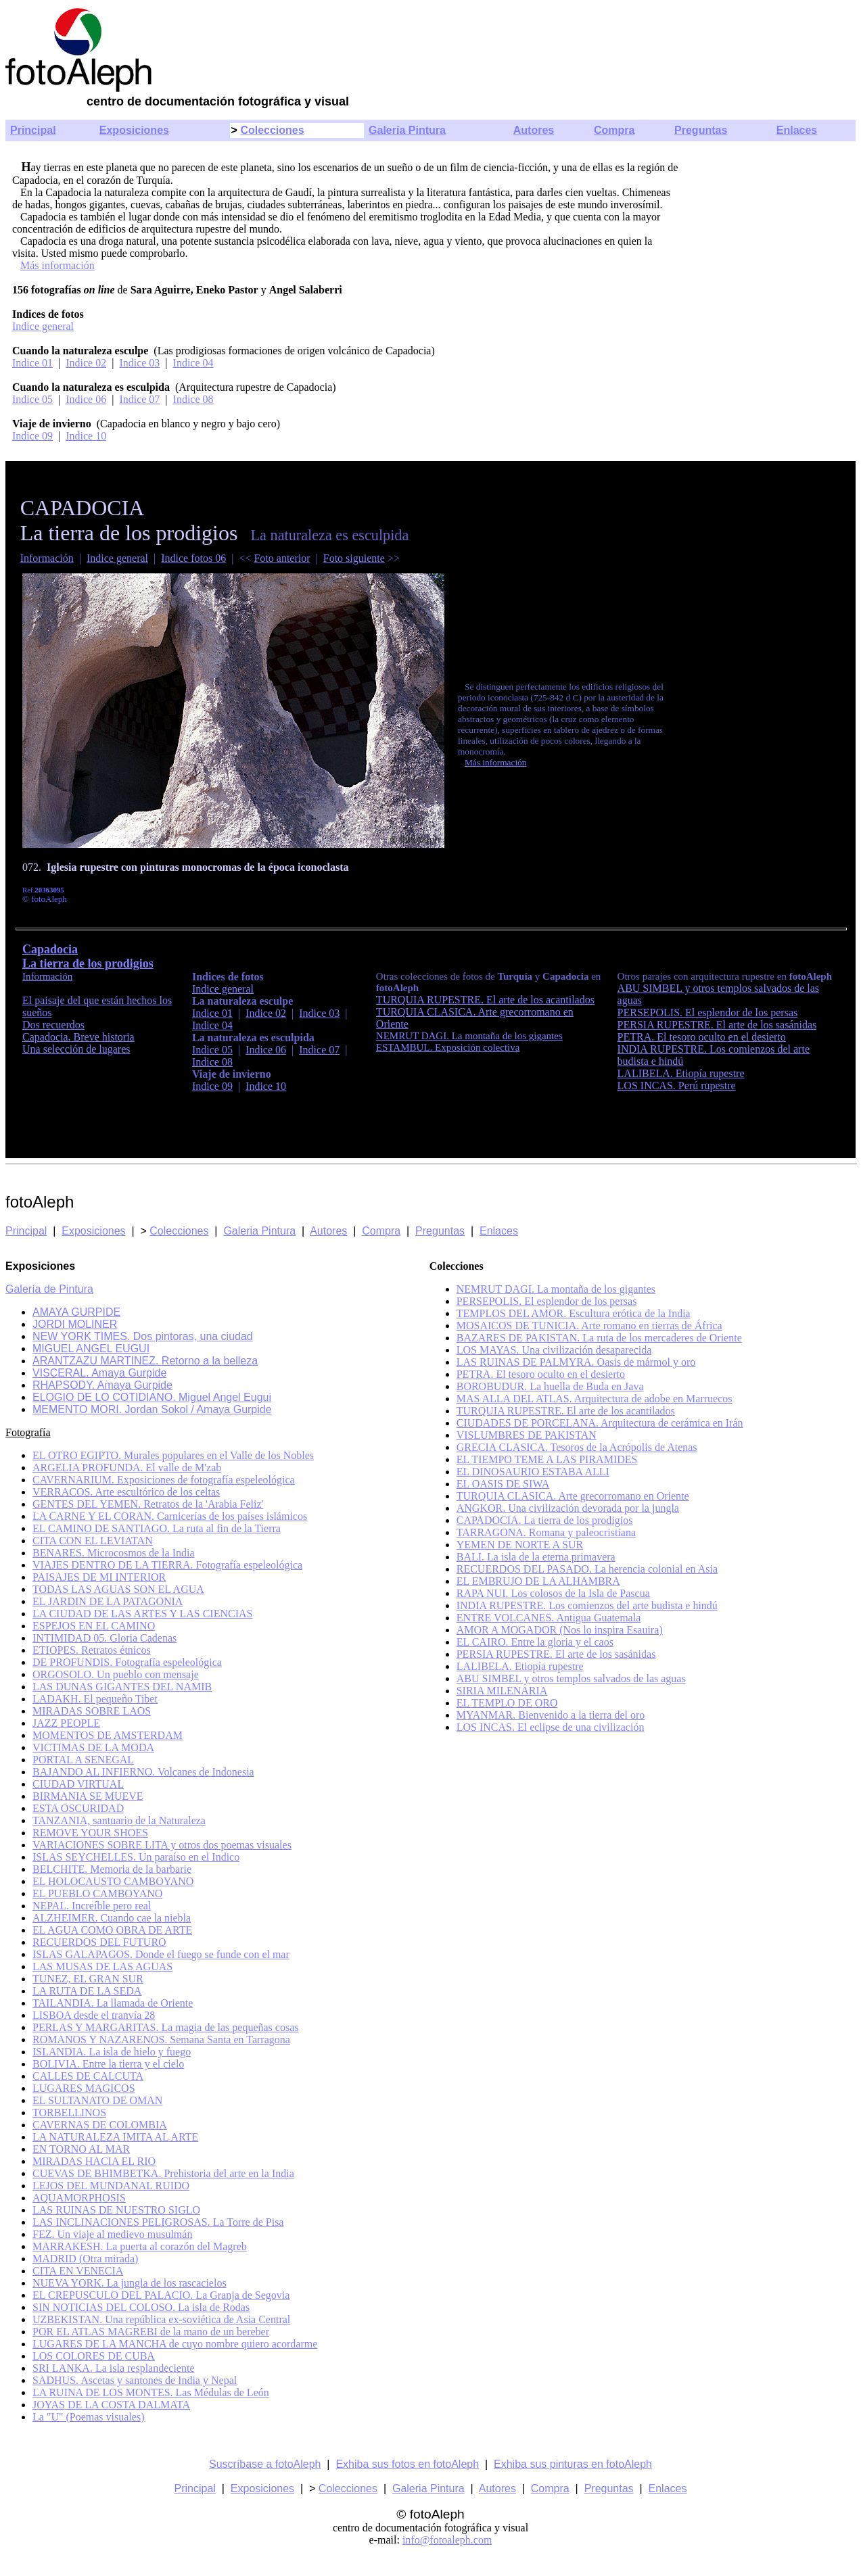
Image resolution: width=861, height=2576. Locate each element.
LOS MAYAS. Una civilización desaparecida (554, 1350)
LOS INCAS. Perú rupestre (677, 1085)
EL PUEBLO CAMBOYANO (97, 1893)
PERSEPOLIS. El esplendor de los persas (708, 1012)
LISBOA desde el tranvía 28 (93, 2015)
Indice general (43, 326)
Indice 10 (86, 436)
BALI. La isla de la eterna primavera (536, 1557)
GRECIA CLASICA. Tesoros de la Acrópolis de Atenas (577, 1447)
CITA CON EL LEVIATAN (92, 1540)
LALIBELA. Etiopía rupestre (681, 1073)
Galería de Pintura (49, 1289)
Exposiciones (134, 130)
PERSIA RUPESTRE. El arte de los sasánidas (717, 1024)
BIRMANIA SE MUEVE (87, 1796)
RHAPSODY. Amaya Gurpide (102, 1385)
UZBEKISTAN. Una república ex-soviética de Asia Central (161, 2319)
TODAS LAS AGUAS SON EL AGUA (118, 1589)
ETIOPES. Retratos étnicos (91, 1650)
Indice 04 (193, 362)
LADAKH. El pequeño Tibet (95, 1698)
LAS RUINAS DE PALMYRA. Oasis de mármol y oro (576, 1362)
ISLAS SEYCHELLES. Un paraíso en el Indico (135, 1857)
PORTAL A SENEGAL (83, 1759)
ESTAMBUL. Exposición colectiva (448, 1047)
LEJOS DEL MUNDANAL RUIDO (110, 2185)
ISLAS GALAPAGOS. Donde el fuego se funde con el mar (160, 1954)
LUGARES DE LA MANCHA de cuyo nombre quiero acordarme (174, 2344)
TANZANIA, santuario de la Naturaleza (119, 1820)
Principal (33, 130)
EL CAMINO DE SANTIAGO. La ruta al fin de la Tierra (156, 1528)
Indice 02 (86, 362)
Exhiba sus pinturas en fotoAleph (573, 2464)
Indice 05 (32, 399)
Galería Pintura (407, 130)
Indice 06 (86, 399)
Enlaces (796, 130)
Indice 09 (32, 436)
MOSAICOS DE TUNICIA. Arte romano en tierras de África (589, 1325)
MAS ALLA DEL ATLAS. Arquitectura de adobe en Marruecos (594, 1398)
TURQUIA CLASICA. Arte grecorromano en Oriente (573, 1496)
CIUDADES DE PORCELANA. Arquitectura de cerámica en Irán (600, 1423)
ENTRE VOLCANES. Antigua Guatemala (549, 1617)
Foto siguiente (354, 558)
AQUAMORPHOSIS (79, 2197)
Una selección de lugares (76, 1049)
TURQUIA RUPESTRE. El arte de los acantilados (566, 1410)
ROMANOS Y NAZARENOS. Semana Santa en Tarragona (161, 2039)
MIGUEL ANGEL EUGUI (90, 1348)
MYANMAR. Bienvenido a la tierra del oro (551, 1715)
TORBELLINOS (69, 2112)
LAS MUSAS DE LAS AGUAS (102, 1966)
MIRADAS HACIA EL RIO (94, 2161)
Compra (614, 130)
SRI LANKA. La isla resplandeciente (113, 2368)
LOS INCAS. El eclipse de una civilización (551, 1727)
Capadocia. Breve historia (78, 1037)
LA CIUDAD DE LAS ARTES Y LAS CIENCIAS (142, 1613)
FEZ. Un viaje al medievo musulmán (112, 2234)
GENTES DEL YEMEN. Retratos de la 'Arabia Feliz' (147, 1504)
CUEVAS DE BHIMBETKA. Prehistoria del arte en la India (163, 2173)
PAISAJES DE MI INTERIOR (99, 1577)
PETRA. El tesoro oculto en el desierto (702, 1037)
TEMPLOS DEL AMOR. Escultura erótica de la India (574, 1313)
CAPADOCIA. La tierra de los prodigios (545, 1520)
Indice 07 (139, 399)
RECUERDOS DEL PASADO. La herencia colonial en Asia (587, 1569)
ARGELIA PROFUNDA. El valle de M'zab (126, 1467)
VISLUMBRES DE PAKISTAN (527, 1435)
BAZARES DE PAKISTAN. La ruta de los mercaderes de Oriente (599, 1337)
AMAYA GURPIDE (76, 1312)
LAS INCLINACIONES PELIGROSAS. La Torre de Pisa (157, 2222)
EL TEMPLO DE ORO (507, 1703)
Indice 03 (139, 362)
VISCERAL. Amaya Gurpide (99, 1373)
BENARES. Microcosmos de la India (113, 1552)
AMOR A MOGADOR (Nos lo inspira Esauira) (560, 1630)
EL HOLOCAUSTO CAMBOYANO (112, 1881)
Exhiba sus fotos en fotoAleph (407, 2464)
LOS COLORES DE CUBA (93, 2356)
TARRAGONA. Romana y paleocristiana (546, 1532)
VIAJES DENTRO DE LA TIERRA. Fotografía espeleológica (167, 1565)
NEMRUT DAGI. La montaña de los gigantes (469, 1035)
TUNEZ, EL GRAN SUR (87, 1978)
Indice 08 (193, 399)
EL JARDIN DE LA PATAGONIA (107, 1601)
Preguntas (700, 130)
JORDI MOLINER (74, 1324)
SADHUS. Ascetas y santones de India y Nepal (134, 2380)
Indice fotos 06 (193, 558)
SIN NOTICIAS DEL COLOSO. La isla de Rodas (141, 2307)
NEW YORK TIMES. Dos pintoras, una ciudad (142, 1336)
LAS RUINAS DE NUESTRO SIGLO (116, 2210)
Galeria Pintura (259, 1231)
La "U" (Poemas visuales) (88, 2417)
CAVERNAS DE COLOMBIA (99, 2124)
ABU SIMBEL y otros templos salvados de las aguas (571, 1678)
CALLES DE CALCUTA (87, 2076)
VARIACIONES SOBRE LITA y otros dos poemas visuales (162, 1845)
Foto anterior (282, 558)
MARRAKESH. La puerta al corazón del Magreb (139, 2246)
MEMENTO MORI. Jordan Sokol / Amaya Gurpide (152, 1409)
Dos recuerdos (53, 1024)
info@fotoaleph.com (447, 2540)
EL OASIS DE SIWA (503, 1483)
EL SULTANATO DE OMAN (97, 2100)
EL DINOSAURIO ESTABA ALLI (533, 1471)
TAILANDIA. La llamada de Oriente (112, 2003)
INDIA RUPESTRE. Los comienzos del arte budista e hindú (587, 1605)
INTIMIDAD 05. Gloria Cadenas (104, 1638)
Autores (533, 130)
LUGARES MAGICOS (83, 2088)
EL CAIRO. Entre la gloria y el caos (535, 1642)
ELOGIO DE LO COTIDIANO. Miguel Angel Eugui (151, 1397)
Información (47, 558)
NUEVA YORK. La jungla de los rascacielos (129, 2283)
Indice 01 (32, 362)
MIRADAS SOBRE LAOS (91, 1711)
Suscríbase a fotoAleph (265, 2464)
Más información (57, 265)
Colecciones (272, 130)
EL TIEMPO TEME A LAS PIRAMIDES (547, 1459)
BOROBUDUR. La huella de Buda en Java (550, 1386)
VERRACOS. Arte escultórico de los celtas (126, 1492)
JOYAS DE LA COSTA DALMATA (111, 2404)
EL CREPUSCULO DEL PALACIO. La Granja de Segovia (160, 2295)
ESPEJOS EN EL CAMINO (93, 1625)
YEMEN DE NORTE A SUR (520, 1544)
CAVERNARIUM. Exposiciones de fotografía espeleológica (163, 1479)
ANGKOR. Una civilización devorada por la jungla (568, 1508)
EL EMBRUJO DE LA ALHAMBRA (538, 1581)
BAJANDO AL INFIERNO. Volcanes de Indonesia (143, 1772)
